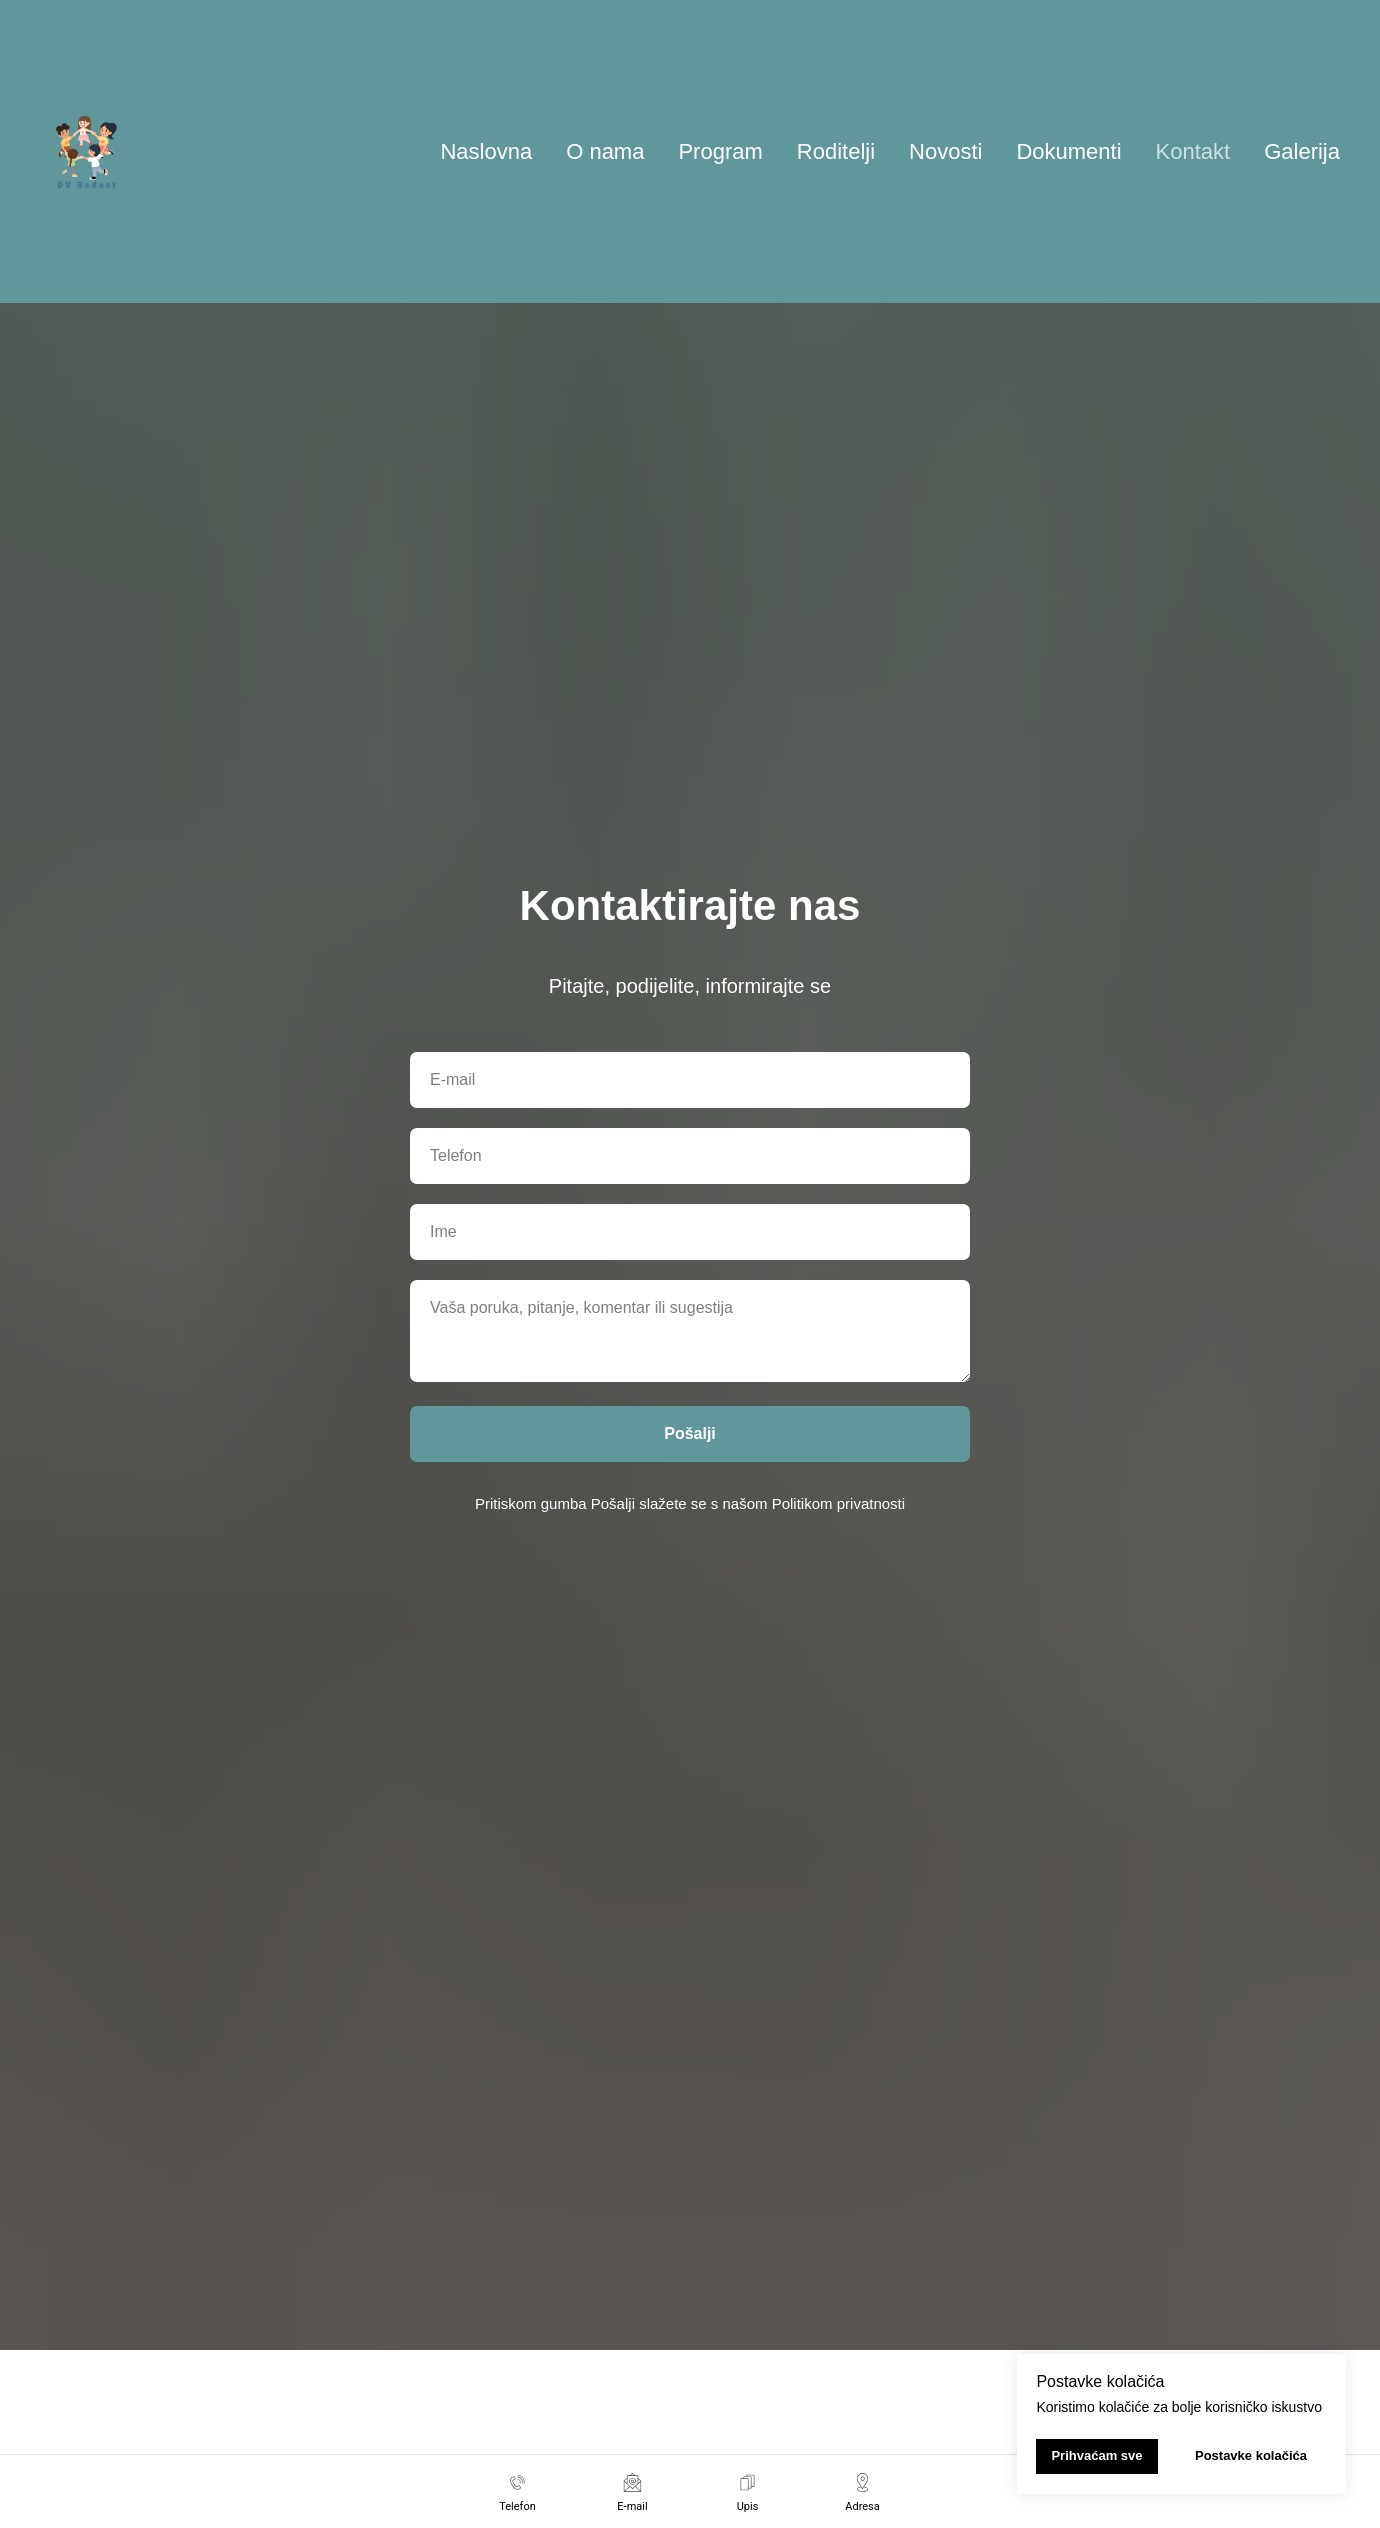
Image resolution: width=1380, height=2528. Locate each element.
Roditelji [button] (836, 151)
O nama (605, 151)
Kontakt (1193, 151)
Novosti (945, 151)
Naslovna (486, 151)
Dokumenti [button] (1068, 151)
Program (720, 151)
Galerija (1302, 151)
